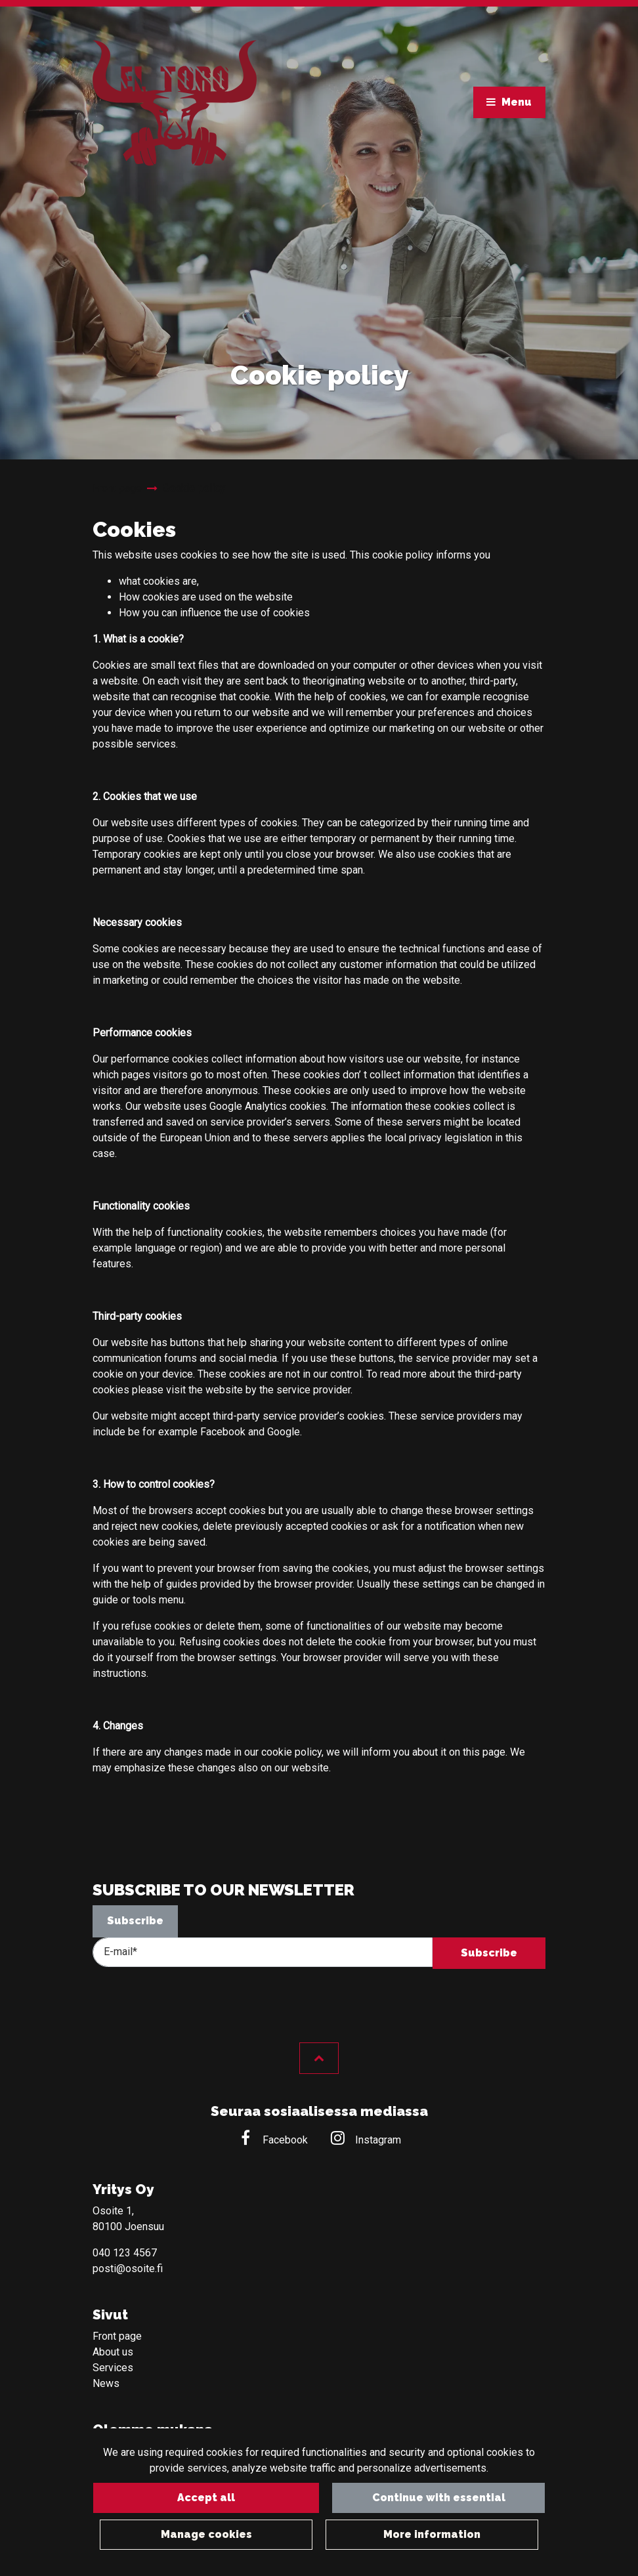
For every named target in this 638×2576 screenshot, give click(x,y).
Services (113, 2367)
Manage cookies (206, 2534)
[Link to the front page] (175, 106)
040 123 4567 (125, 2253)
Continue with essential (432, 2497)
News (106, 2383)
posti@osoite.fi (128, 2268)
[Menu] (508, 102)
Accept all (206, 2497)
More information (431, 2534)
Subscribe (135, 1920)
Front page (117, 2336)
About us (113, 2352)
